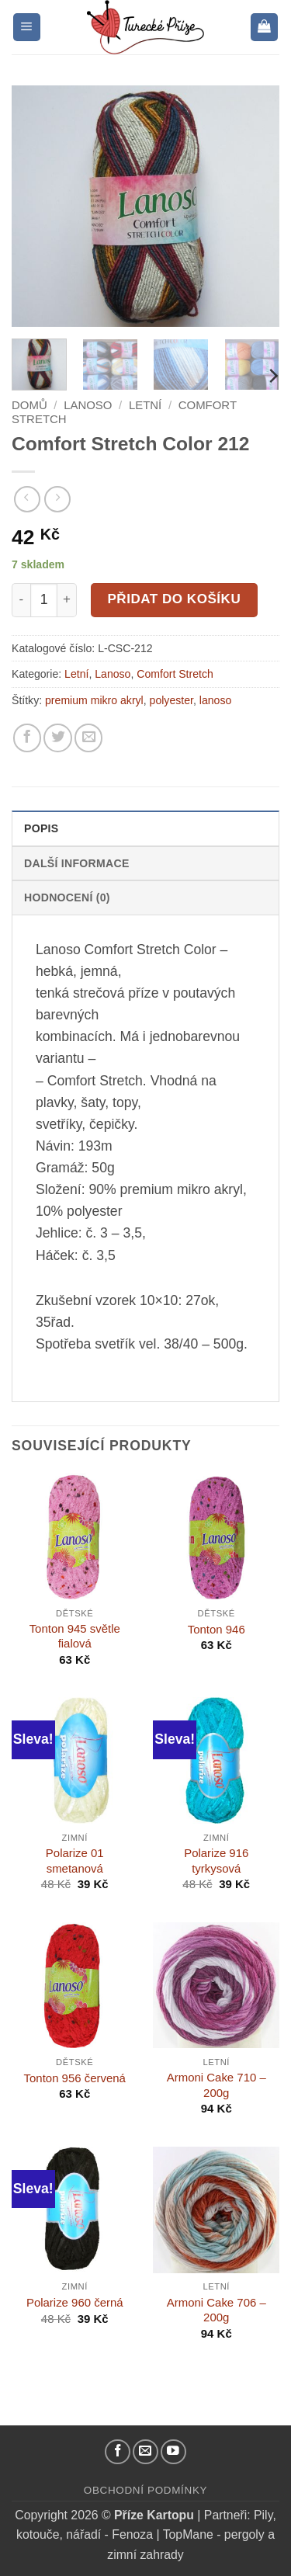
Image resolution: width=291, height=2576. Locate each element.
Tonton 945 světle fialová (74, 1636)
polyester (171, 700)
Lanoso (88, 404)
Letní (145, 404)
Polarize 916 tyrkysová (216, 1860)
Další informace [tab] (77, 863)
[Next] (272, 376)
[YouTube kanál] (173, 2452)
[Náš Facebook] (117, 2452)
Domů (29, 404)
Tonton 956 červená (75, 2078)
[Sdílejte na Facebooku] (27, 738)
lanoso (215, 700)
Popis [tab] (41, 828)
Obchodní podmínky (145, 2490)
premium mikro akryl (94, 700)
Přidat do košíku (174, 599)
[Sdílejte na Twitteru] (57, 738)
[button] (26, 27)
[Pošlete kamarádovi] (88, 738)
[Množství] (43, 600)
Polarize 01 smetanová (75, 1860)
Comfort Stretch (175, 674)
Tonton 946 (216, 1629)
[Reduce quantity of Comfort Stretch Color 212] (21, 600)
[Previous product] (57, 499)
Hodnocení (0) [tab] (67, 897)
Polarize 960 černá (74, 2302)
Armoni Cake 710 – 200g (216, 2085)
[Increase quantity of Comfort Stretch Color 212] (67, 600)
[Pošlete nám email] (145, 2452)
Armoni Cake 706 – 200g (216, 2310)
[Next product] (27, 499)
